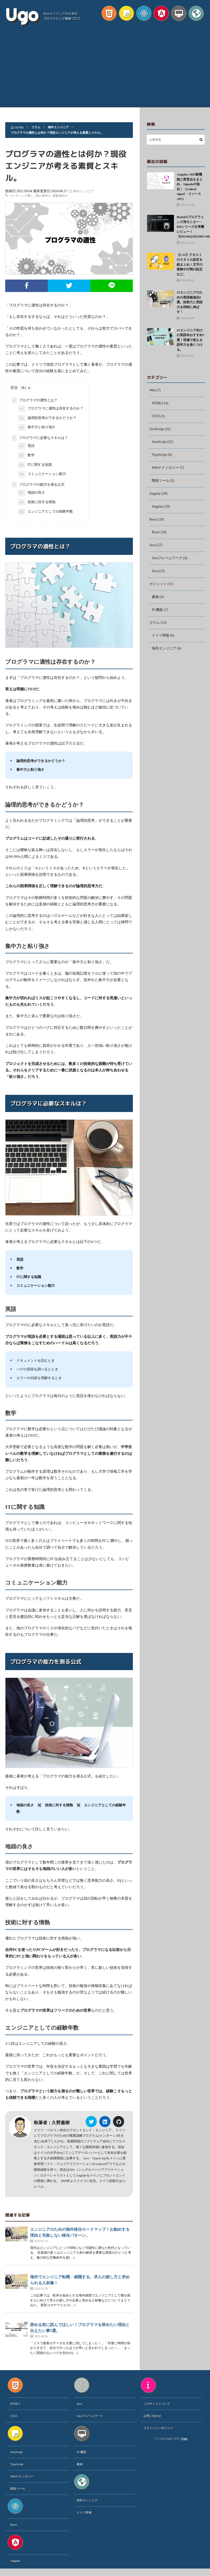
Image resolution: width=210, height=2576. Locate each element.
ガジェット (158, 584)
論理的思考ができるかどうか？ (47, 418)
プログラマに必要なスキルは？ (40, 438)
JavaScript (156, 429)
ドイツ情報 (160, 636)
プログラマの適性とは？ (34, 400)
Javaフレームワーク (167, 559)
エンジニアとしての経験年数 (45, 511)
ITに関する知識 (35, 465)
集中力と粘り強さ (36, 427)
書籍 (155, 597)
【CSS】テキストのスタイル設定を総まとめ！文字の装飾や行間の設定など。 (190, 264)
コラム (154, 623)
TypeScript (159, 455)
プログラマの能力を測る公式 (38, 484)
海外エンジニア (83, 190)
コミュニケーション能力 (42, 474)
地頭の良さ (31, 492)
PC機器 (157, 610)
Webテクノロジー (165, 468)
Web (152, 390)
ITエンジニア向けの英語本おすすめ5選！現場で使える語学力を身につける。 (190, 339)
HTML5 (157, 403)
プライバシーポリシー (158, 2428)
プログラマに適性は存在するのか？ (50, 408)
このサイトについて (156, 2403)
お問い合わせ (152, 2416)
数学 (26, 455)
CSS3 (156, 416)
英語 (26, 446)
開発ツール (160, 481)
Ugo (21, 15)
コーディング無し (21, 195)
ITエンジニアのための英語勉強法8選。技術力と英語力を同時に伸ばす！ (190, 302)
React (153, 520)
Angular (155, 494)
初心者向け (43, 195)
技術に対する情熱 (36, 502)
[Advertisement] (105, 70)
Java (152, 546)
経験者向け (60, 195)
